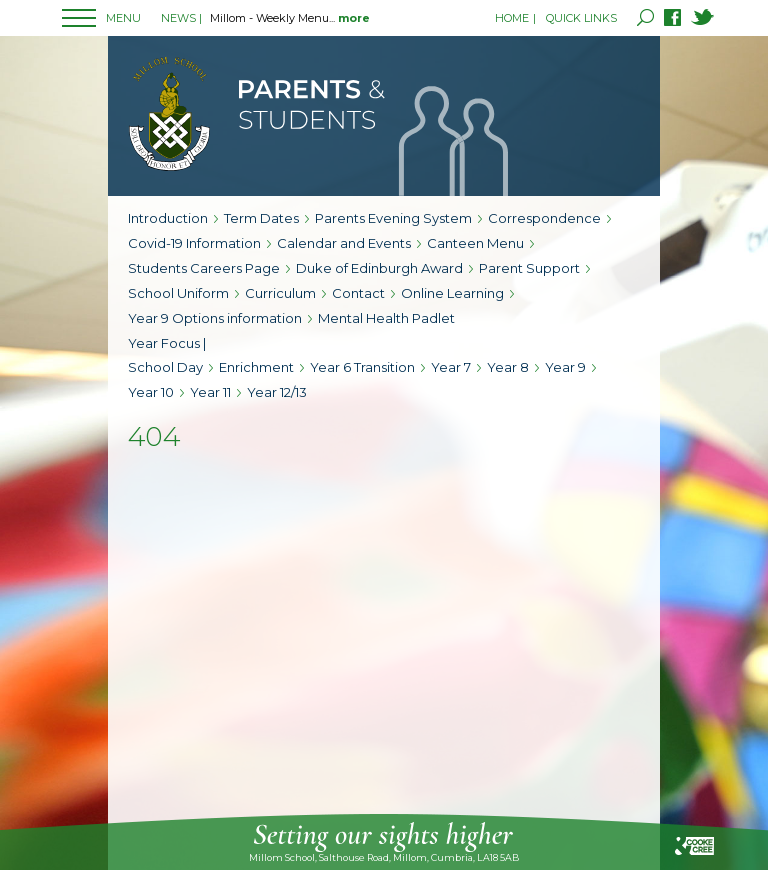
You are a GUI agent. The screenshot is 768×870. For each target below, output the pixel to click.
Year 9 (565, 367)
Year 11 (210, 392)
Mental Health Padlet (386, 318)
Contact (358, 293)
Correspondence (544, 218)
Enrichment (256, 367)
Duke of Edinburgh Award (379, 268)
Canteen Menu (475, 243)
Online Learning (452, 293)
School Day (165, 367)
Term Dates (261, 218)
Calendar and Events (344, 243)
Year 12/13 (277, 392)
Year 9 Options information (215, 318)
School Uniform (178, 293)
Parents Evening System (393, 218)
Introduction (168, 218)
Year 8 (508, 367)
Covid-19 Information (194, 243)
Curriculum (280, 293)
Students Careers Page (204, 268)
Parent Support (529, 268)
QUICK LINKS (581, 18)
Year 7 (451, 367)
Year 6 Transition (362, 367)
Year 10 (151, 392)
